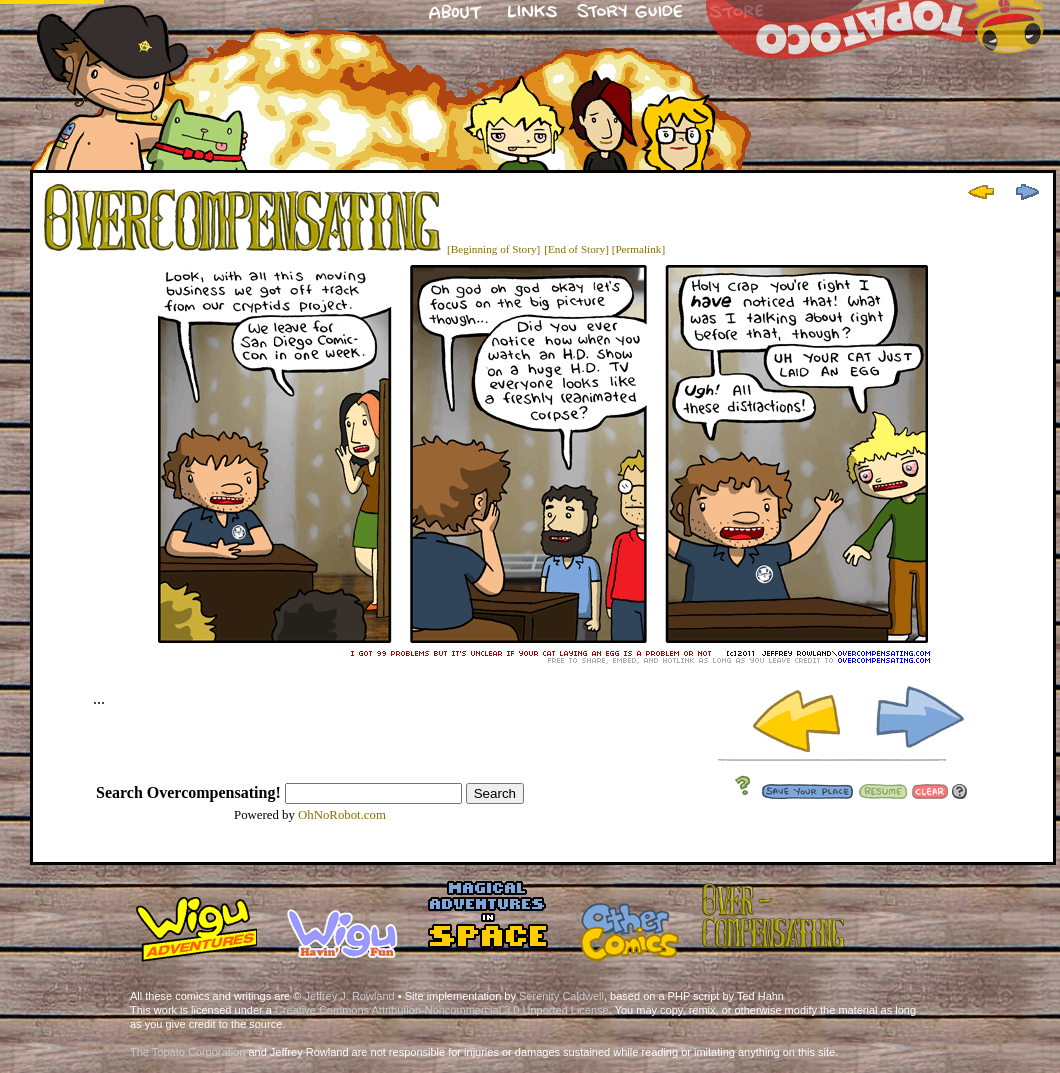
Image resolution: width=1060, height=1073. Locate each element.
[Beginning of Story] (493, 249)
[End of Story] (576, 249)
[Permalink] (638, 249)
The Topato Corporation (187, 1052)
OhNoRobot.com (342, 815)
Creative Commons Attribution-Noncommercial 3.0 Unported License (442, 1010)
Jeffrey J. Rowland (349, 996)
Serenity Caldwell (561, 996)
